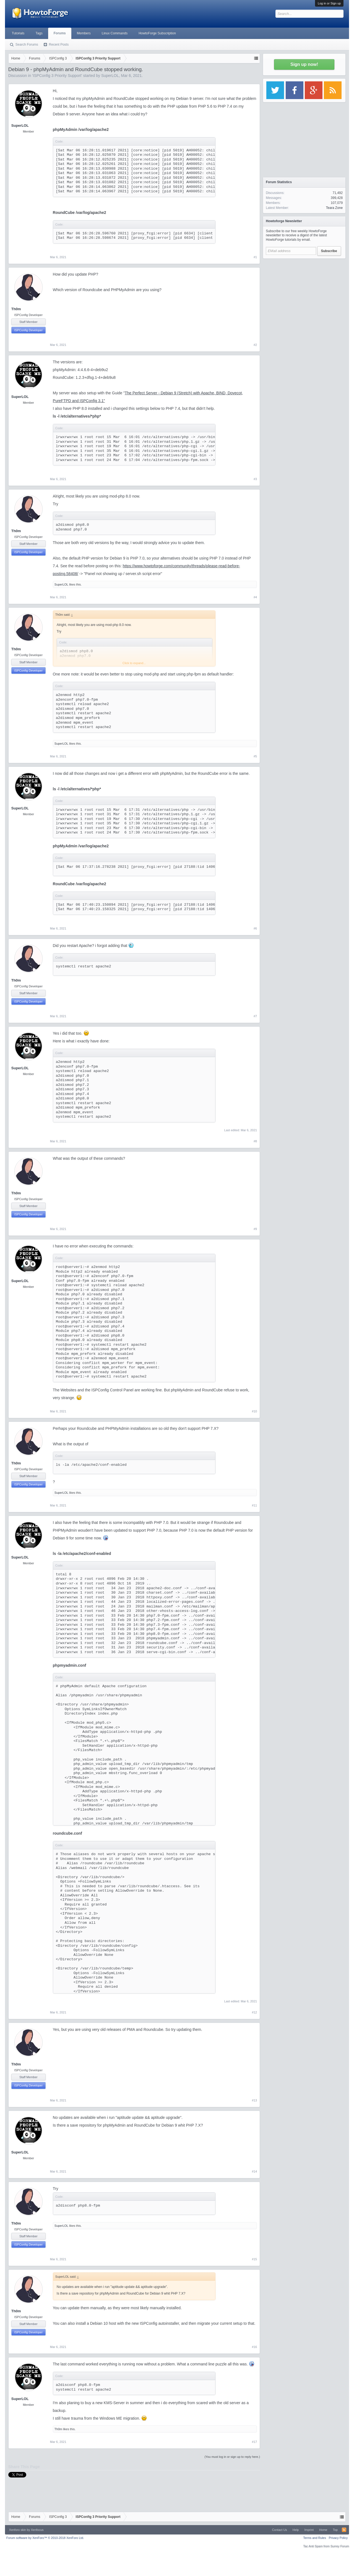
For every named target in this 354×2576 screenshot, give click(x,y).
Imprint (309, 2529)
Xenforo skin (17, 2529)
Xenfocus (37, 2529)
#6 (255, 928)
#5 (255, 756)
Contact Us (279, 2529)
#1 (255, 257)
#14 (254, 2171)
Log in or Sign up (329, 3)
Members (84, 33)
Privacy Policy (338, 2537)
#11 (254, 1505)
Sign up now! (304, 64)
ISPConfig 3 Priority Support (57, 75)
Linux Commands (114, 33)
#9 (255, 1229)
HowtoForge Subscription (157, 33)
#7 (255, 1016)
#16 (254, 2347)
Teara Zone (334, 208)
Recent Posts (59, 44)
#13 (254, 2100)
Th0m (16, 309)
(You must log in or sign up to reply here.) (232, 2456)
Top (335, 2529)
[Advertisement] (304, 296)
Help (296, 2529)
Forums (60, 33)
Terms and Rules (314, 2537)
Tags (38, 33)
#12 (254, 2012)
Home (323, 2529)
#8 (255, 1141)
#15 (254, 2259)
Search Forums (26, 44)
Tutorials (18, 33)
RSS (344, 2530)
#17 (254, 2441)
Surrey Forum (339, 2546)
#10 (254, 1411)
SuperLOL (110, 75)
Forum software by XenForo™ (45, 2537)
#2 (255, 344)
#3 (255, 479)
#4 (255, 597)
